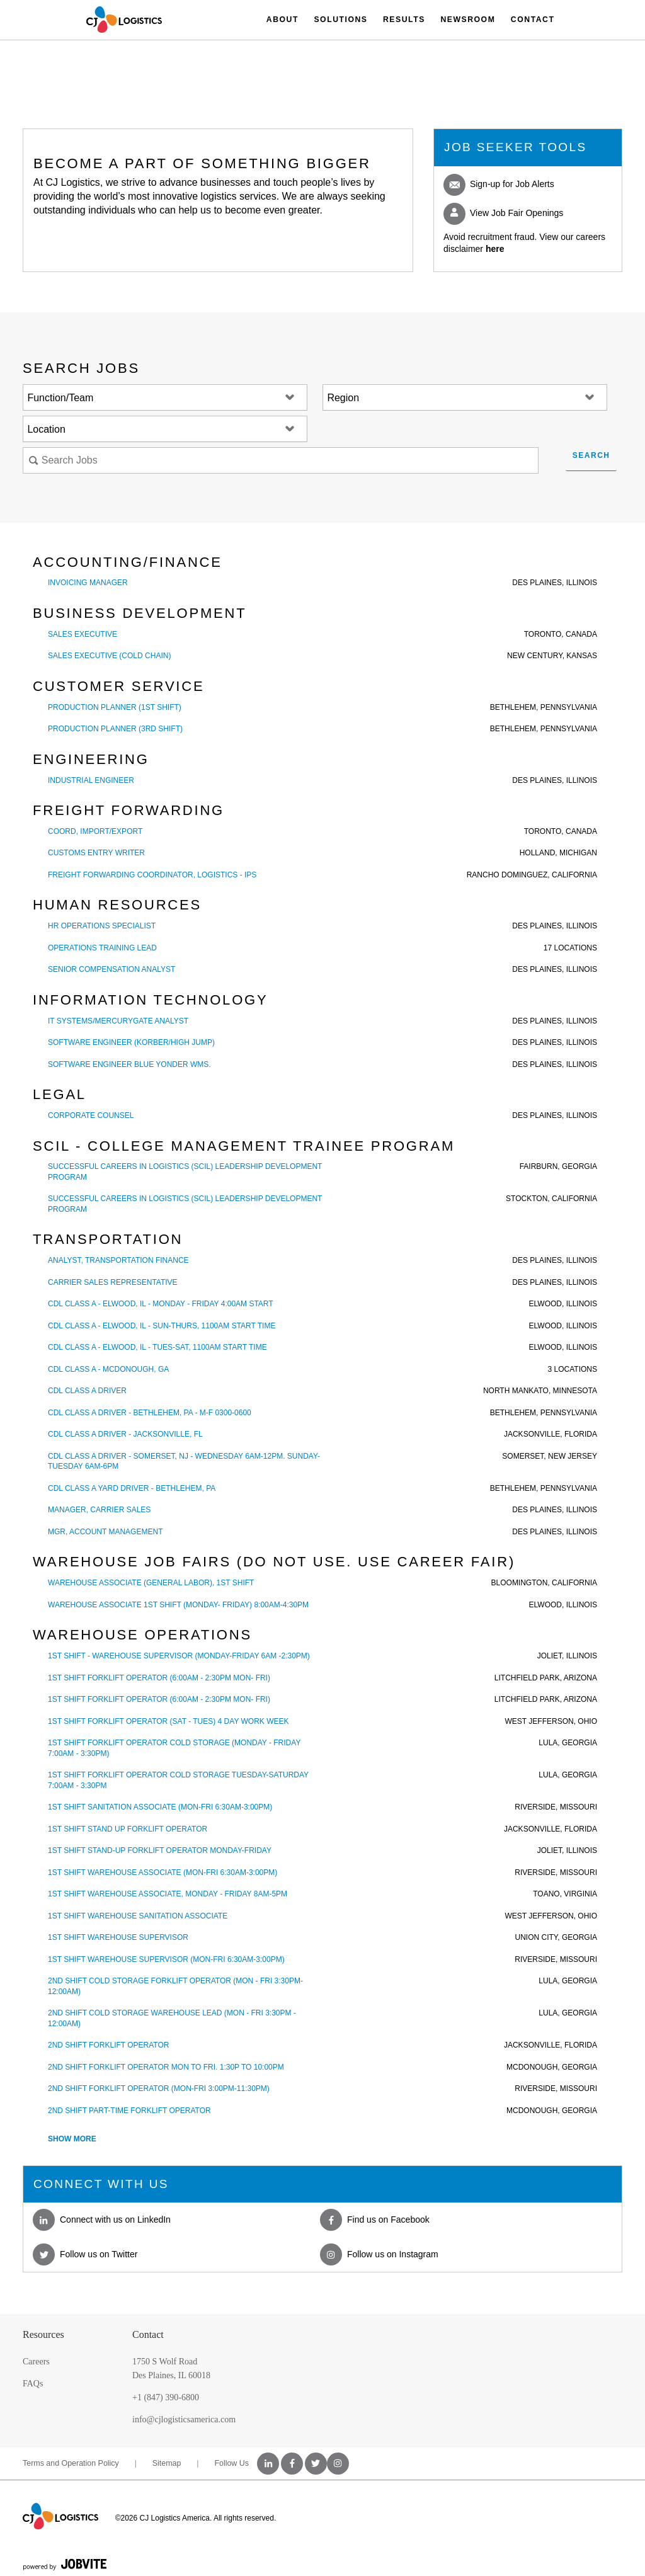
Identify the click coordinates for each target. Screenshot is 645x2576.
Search (591, 455)
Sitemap (166, 2463)
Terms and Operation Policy (71, 2463)
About (282, 19)
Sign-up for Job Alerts (498, 185)
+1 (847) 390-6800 (165, 2397)
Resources (43, 2334)
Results (404, 19)
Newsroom (467, 19)
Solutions (340, 19)
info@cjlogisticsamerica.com (184, 2419)
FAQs (33, 2383)
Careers (36, 2361)
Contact (533, 19)
